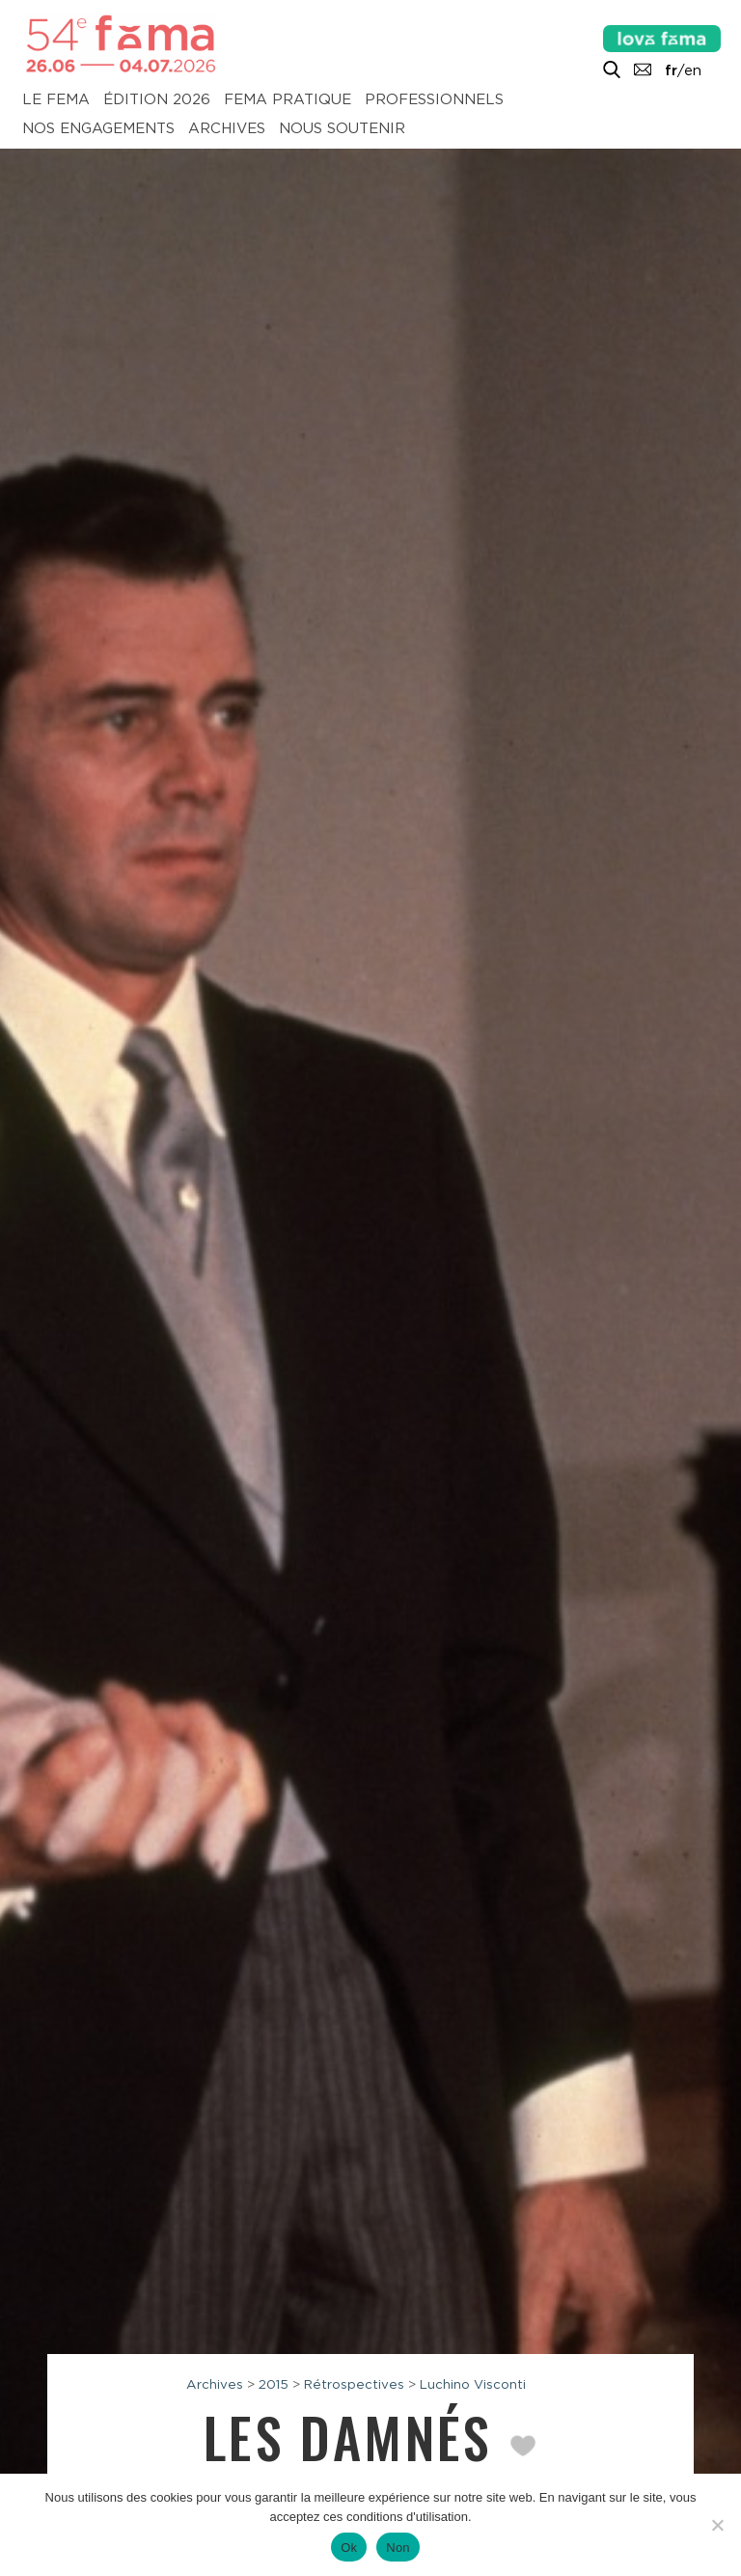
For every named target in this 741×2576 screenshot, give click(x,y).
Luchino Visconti (473, 2384)
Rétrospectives (354, 2384)
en (692, 70)
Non (398, 2547)
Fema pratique (287, 100)
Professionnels (434, 100)
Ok (349, 2547)
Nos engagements (98, 129)
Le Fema (56, 100)
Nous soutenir (342, 129)
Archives (226, 129)
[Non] (717, 2524)
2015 (273, 2384)
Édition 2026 (156, 100)
